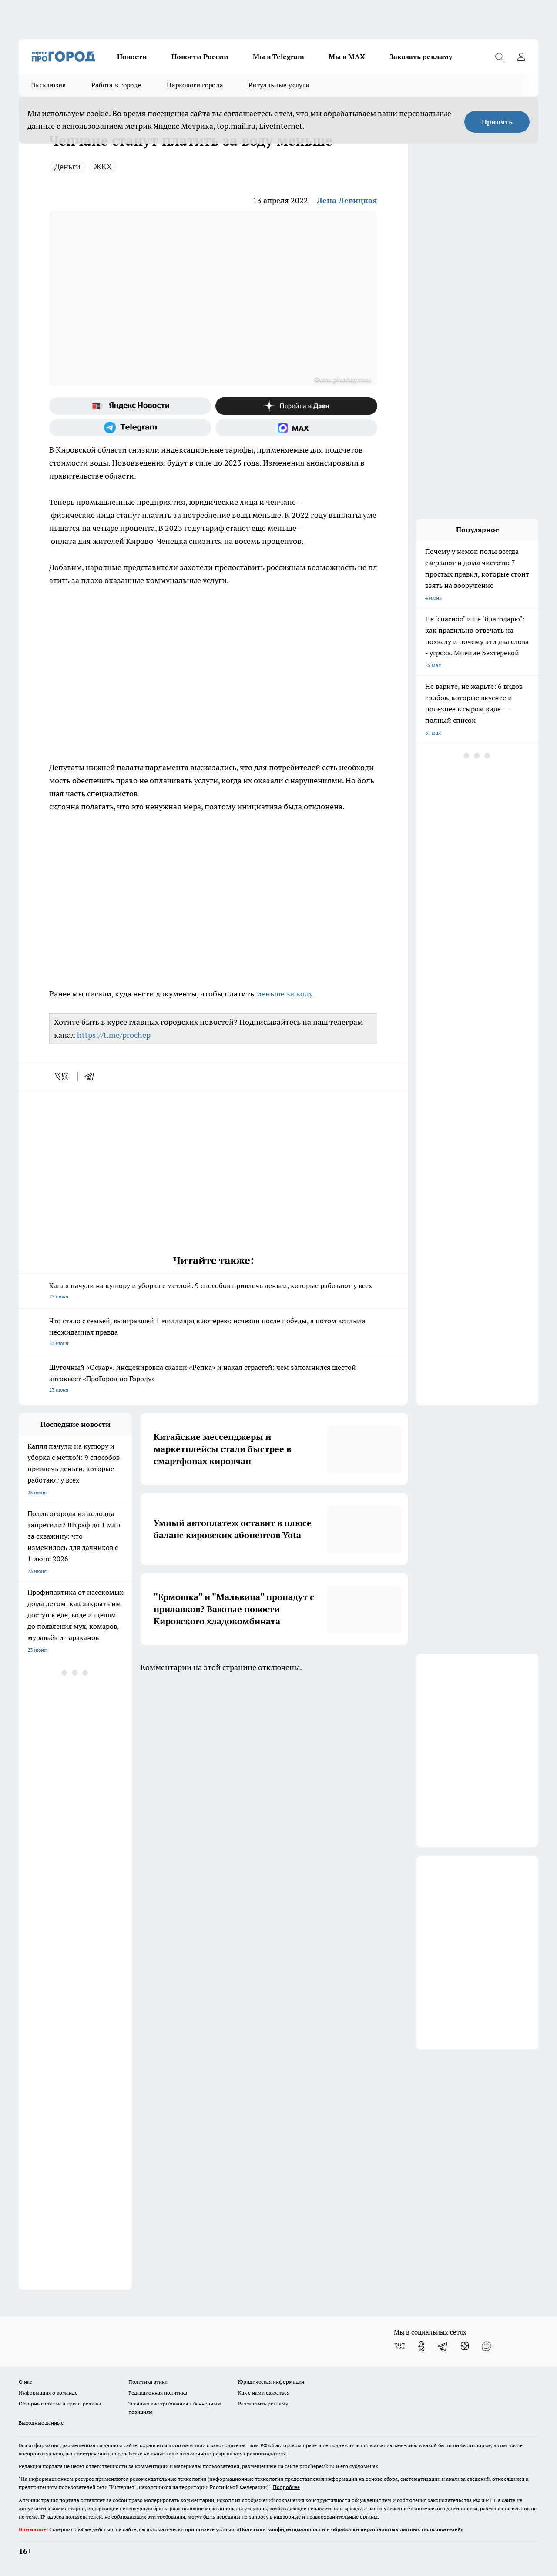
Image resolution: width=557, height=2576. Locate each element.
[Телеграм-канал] (130, 427)
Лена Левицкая (347, 200)
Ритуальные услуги (278, 85)
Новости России (199, 56)
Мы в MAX (347, 56)
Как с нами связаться (263, 2392)
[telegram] (92, 1076)
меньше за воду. (285, 994)
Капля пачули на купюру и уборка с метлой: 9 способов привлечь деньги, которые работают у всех (213, 1291)
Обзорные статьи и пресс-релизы (60, 2403)
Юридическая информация (271, 2381)
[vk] (62, 1076)
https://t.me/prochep (114, 1035)
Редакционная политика (157, 2392)
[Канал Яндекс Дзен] (296, 406)
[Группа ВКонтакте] (399, 2346)
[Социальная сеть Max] (296, 427)
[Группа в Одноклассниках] (421, 2346)
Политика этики (148, 2381)
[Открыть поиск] (499, 56)
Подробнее (286, 2487)
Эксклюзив (48, 85)
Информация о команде (48, 2392)
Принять (497, 121)
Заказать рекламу (420, 56)
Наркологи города (195, 85)
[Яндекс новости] (130, 406)
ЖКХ (103, 166)
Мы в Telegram (278, 56)
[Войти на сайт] (521, 56)
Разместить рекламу (263, 2403)
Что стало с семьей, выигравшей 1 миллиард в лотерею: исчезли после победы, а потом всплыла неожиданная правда (213, 1332)
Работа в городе (116, 85)
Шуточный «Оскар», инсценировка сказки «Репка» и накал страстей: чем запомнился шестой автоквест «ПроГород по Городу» (213, 1379)
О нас (25, 2381)
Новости (132, 56)
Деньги (67, 166)
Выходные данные (41, 2422)
